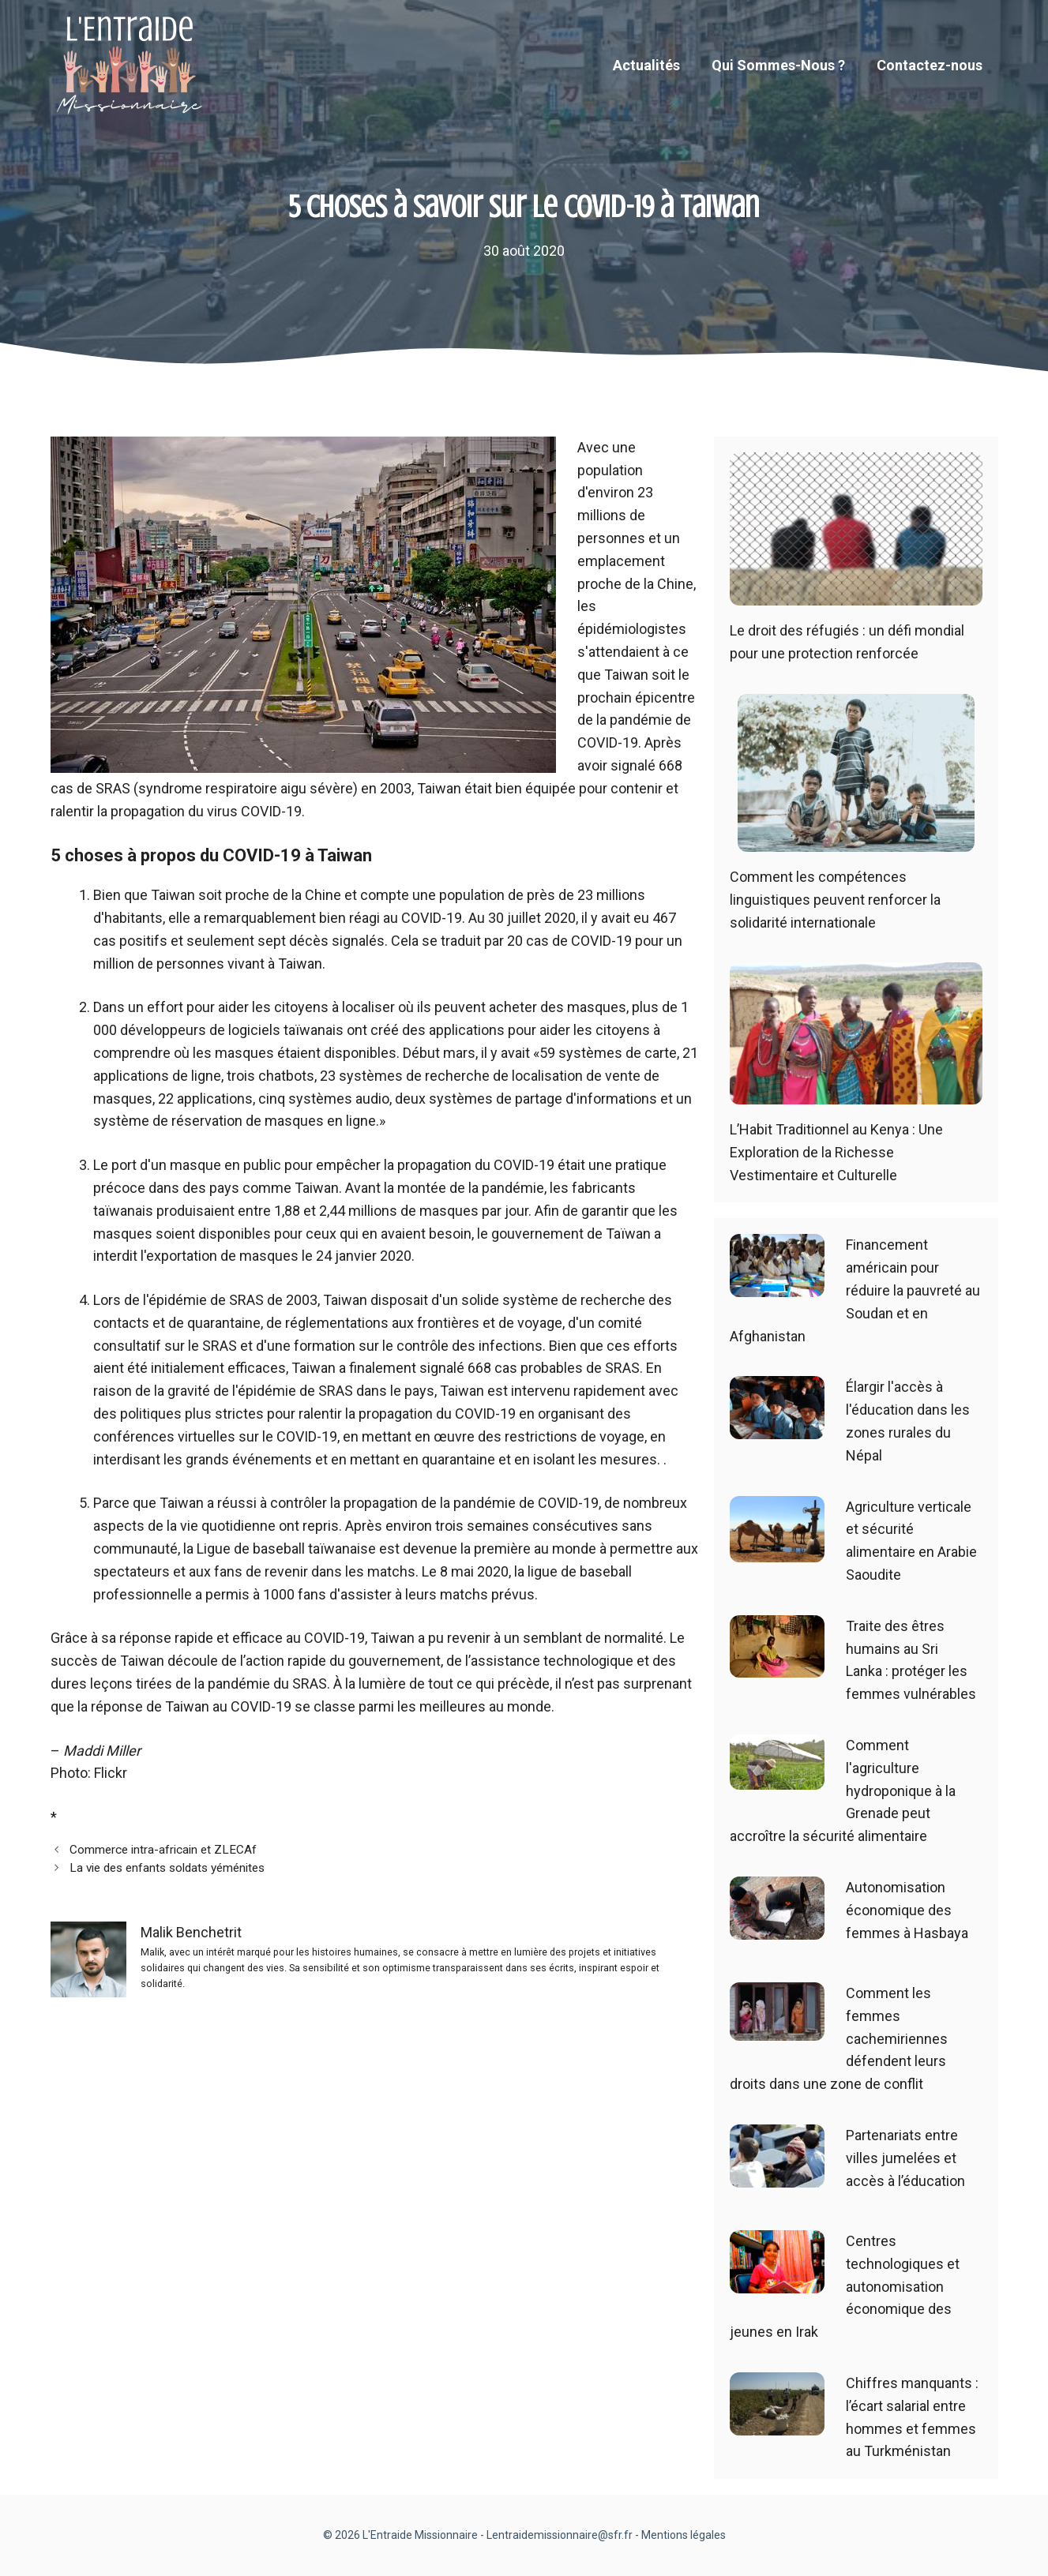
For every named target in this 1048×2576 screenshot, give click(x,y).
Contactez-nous (929, 65)
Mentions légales (683, 2535)
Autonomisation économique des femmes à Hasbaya (907, 1910)
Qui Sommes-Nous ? (778, 65)
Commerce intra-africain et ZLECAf (163, 1850)
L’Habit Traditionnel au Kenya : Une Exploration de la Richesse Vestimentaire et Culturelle (836, 1152)
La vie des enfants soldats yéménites (167, 1868)
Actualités (646, 65)
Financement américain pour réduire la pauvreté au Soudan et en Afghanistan (855, 1290)
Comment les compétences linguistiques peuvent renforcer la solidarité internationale (835, 899)
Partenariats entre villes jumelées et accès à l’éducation (905, 2158)
